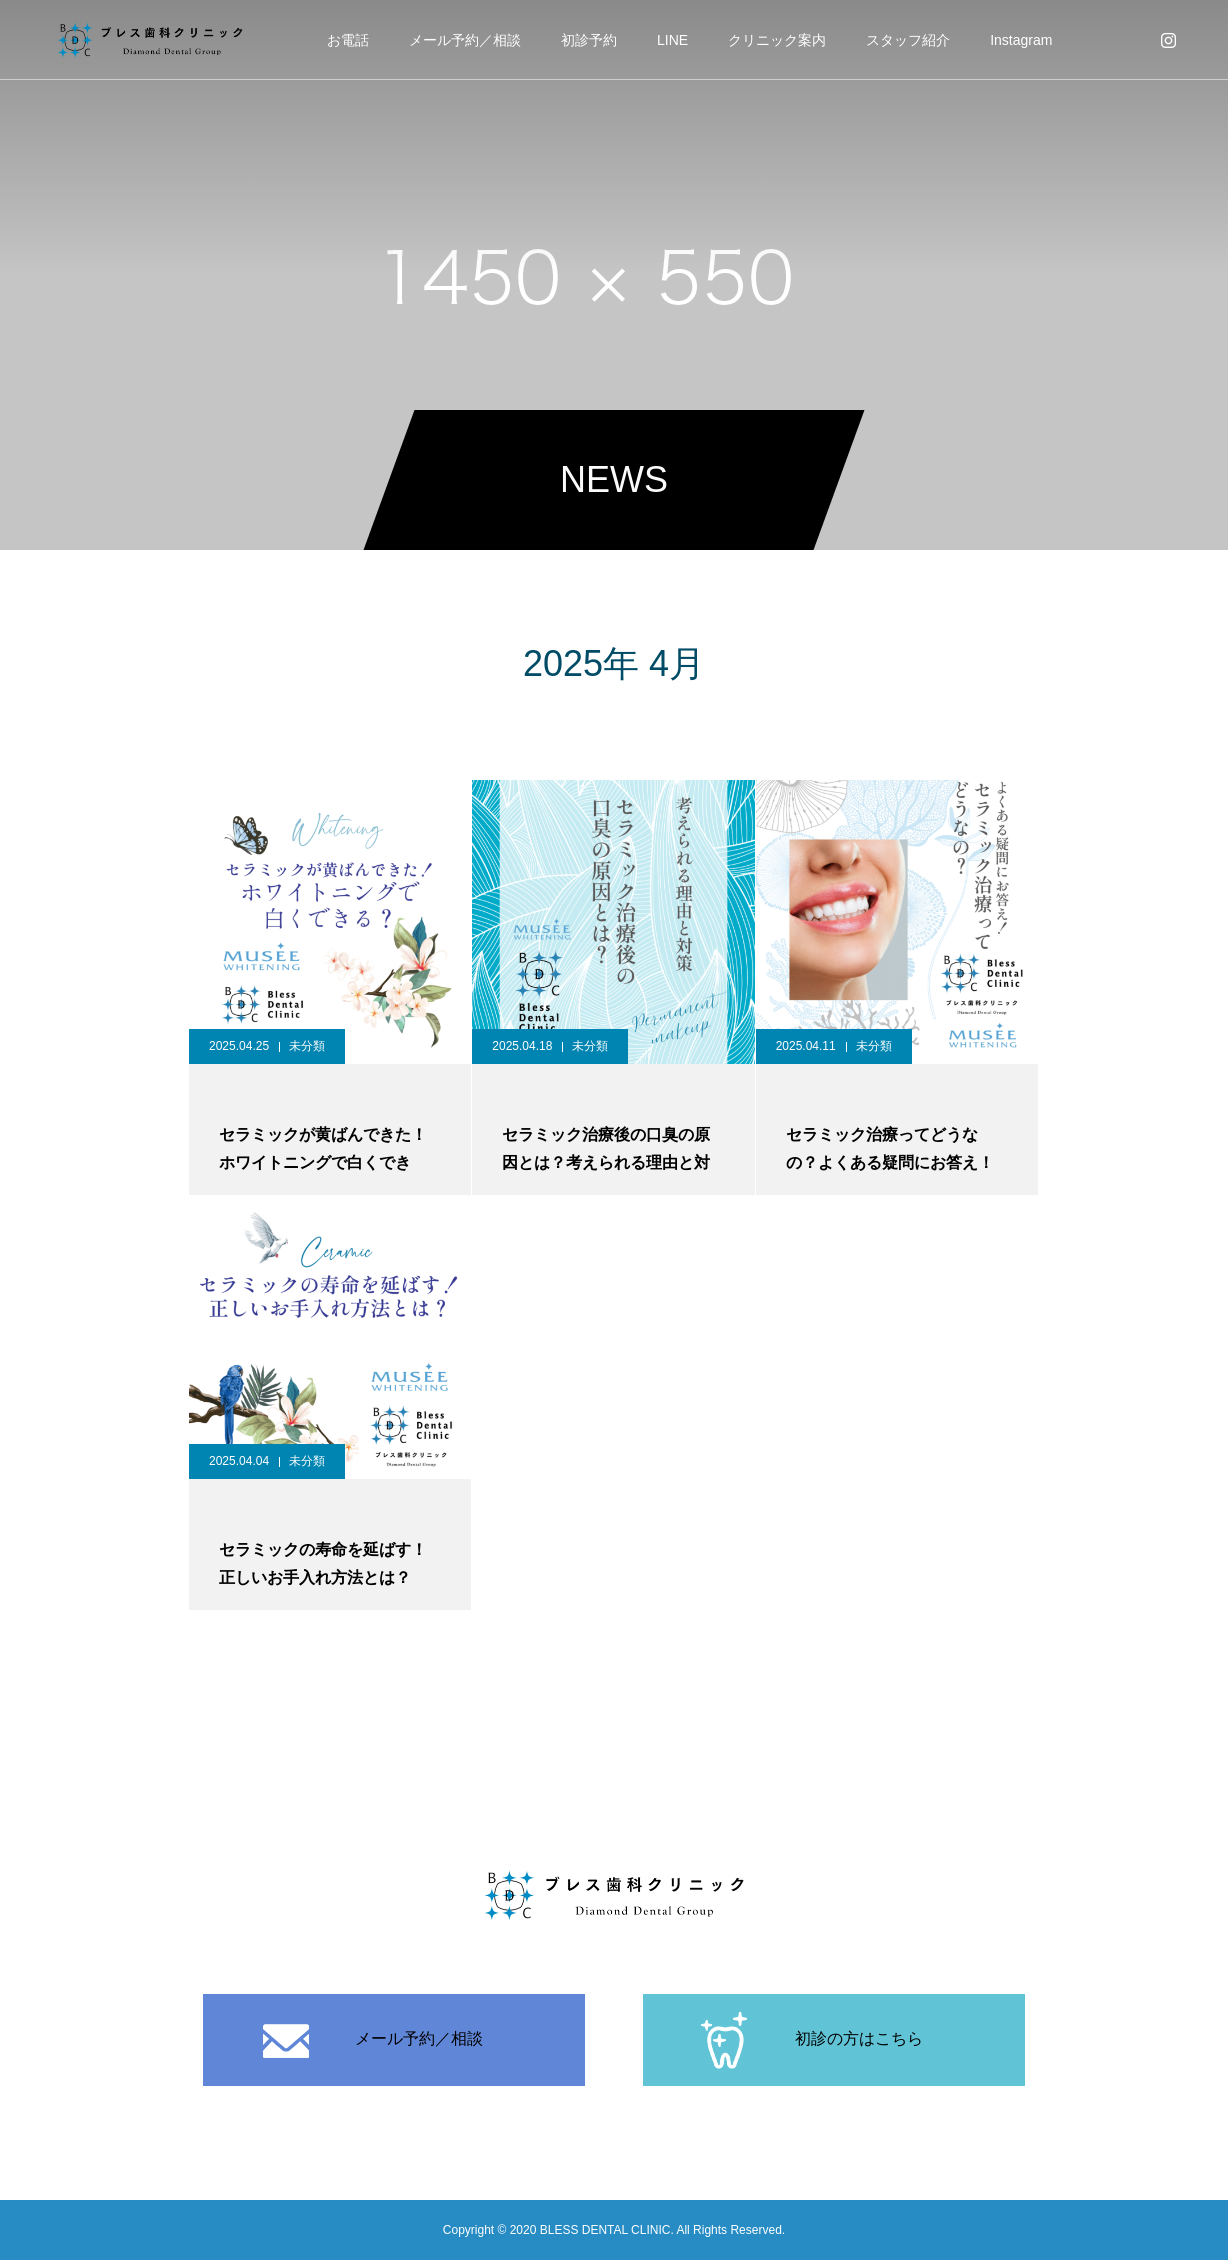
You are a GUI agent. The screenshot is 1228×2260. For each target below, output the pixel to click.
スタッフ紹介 (908, 40)
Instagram (1021, 40)
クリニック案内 (777, 40)
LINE (672, 40)
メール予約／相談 (465, 40)
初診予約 (589, 40)
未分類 (307, 1046)
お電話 (348, 40)
